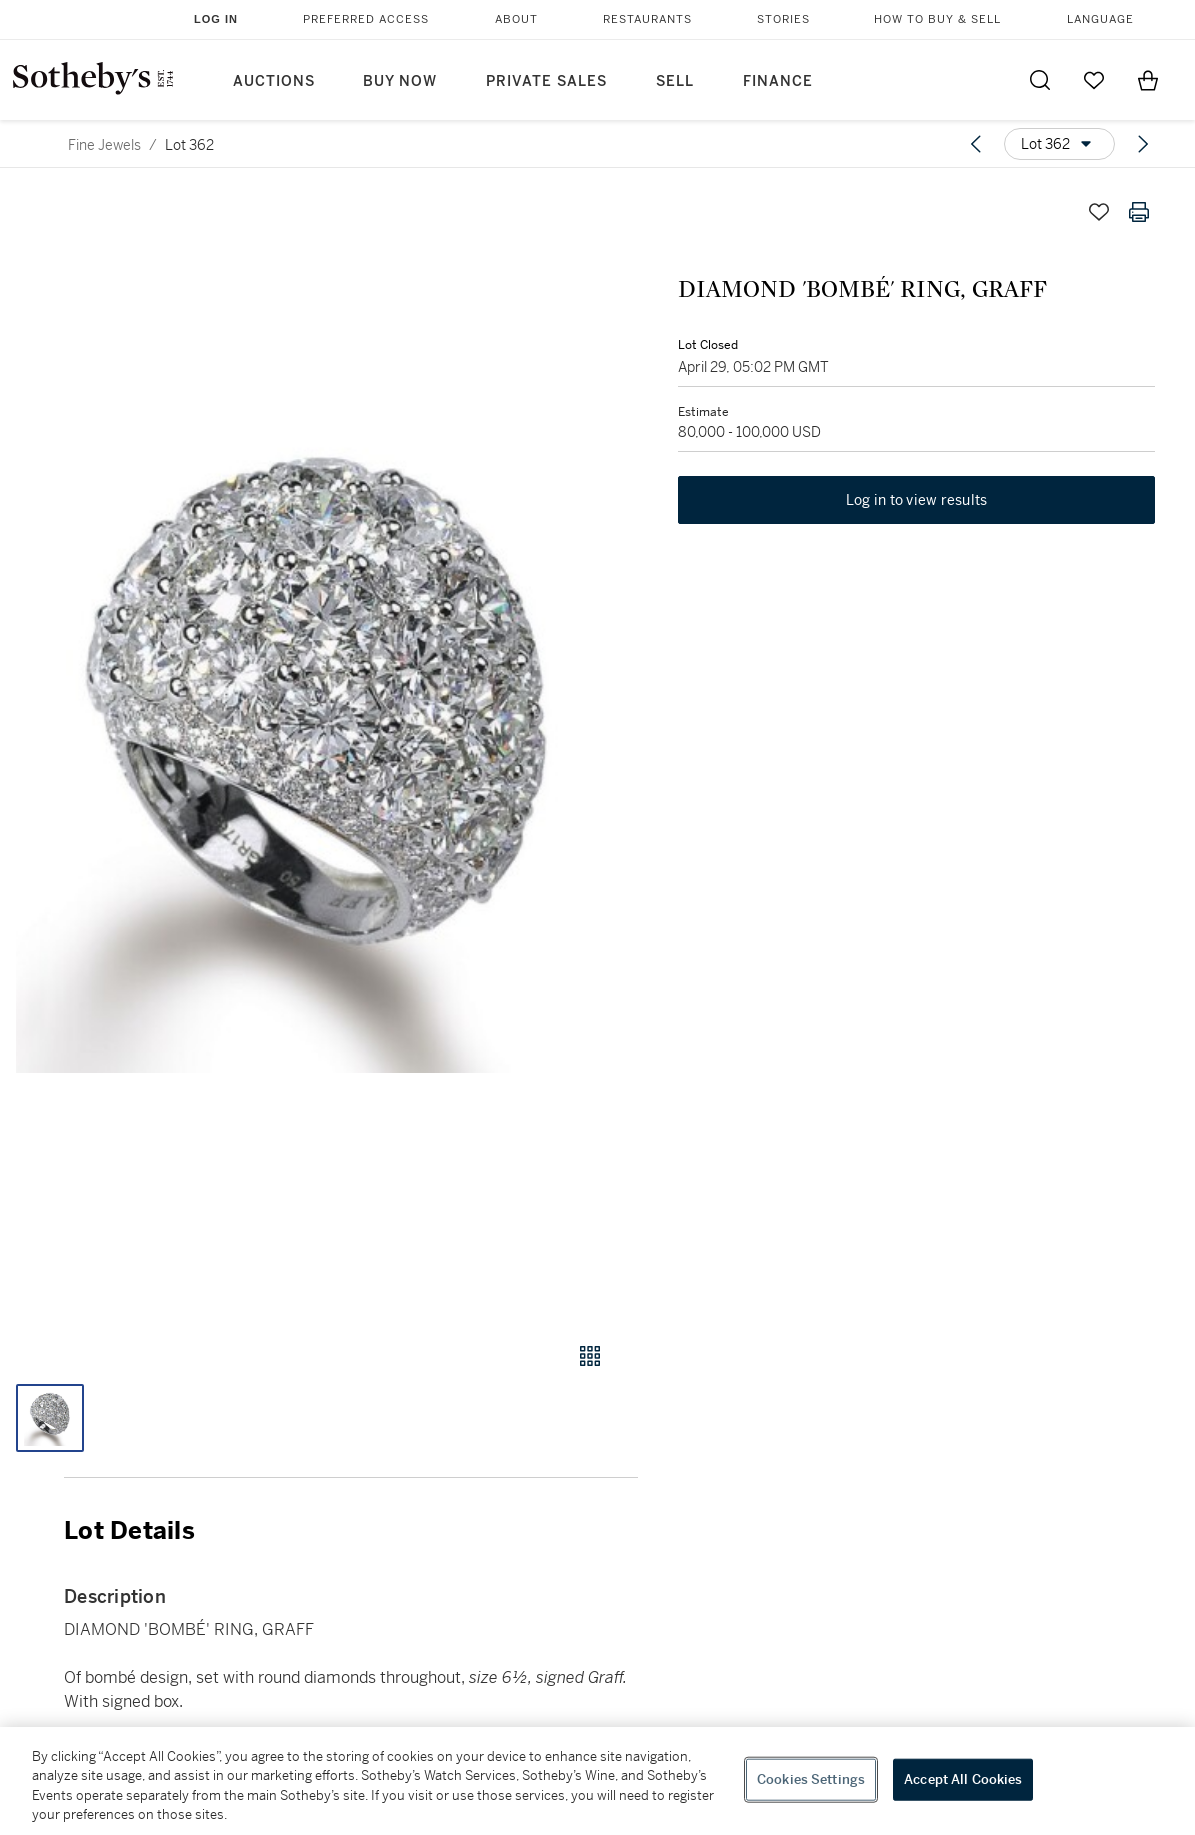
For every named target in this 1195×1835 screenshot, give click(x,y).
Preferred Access (366, 19)
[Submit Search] (1040, 80)
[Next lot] (1143, 144)
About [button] (516, 19)
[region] (597, 1781)
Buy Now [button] (400, 81)
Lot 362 (189, 145)
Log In (216, 19)
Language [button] (1100, 19)
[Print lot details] (1139, 212)
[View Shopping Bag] (1148, 80)
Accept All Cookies (963, 1779)
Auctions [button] (274, 81)
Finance (778, 81)
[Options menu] (1059, 144)
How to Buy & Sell (937, 19)
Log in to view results (917, 500)
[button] (319, 748)
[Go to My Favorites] (1094, 80)
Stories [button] (783, 19)
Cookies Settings (811, 1779)
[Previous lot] (976, 144)
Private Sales (546, 81)
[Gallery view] (590, 1356)
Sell (675, 81)
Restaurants (647, 19)
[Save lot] (1099, 212)
